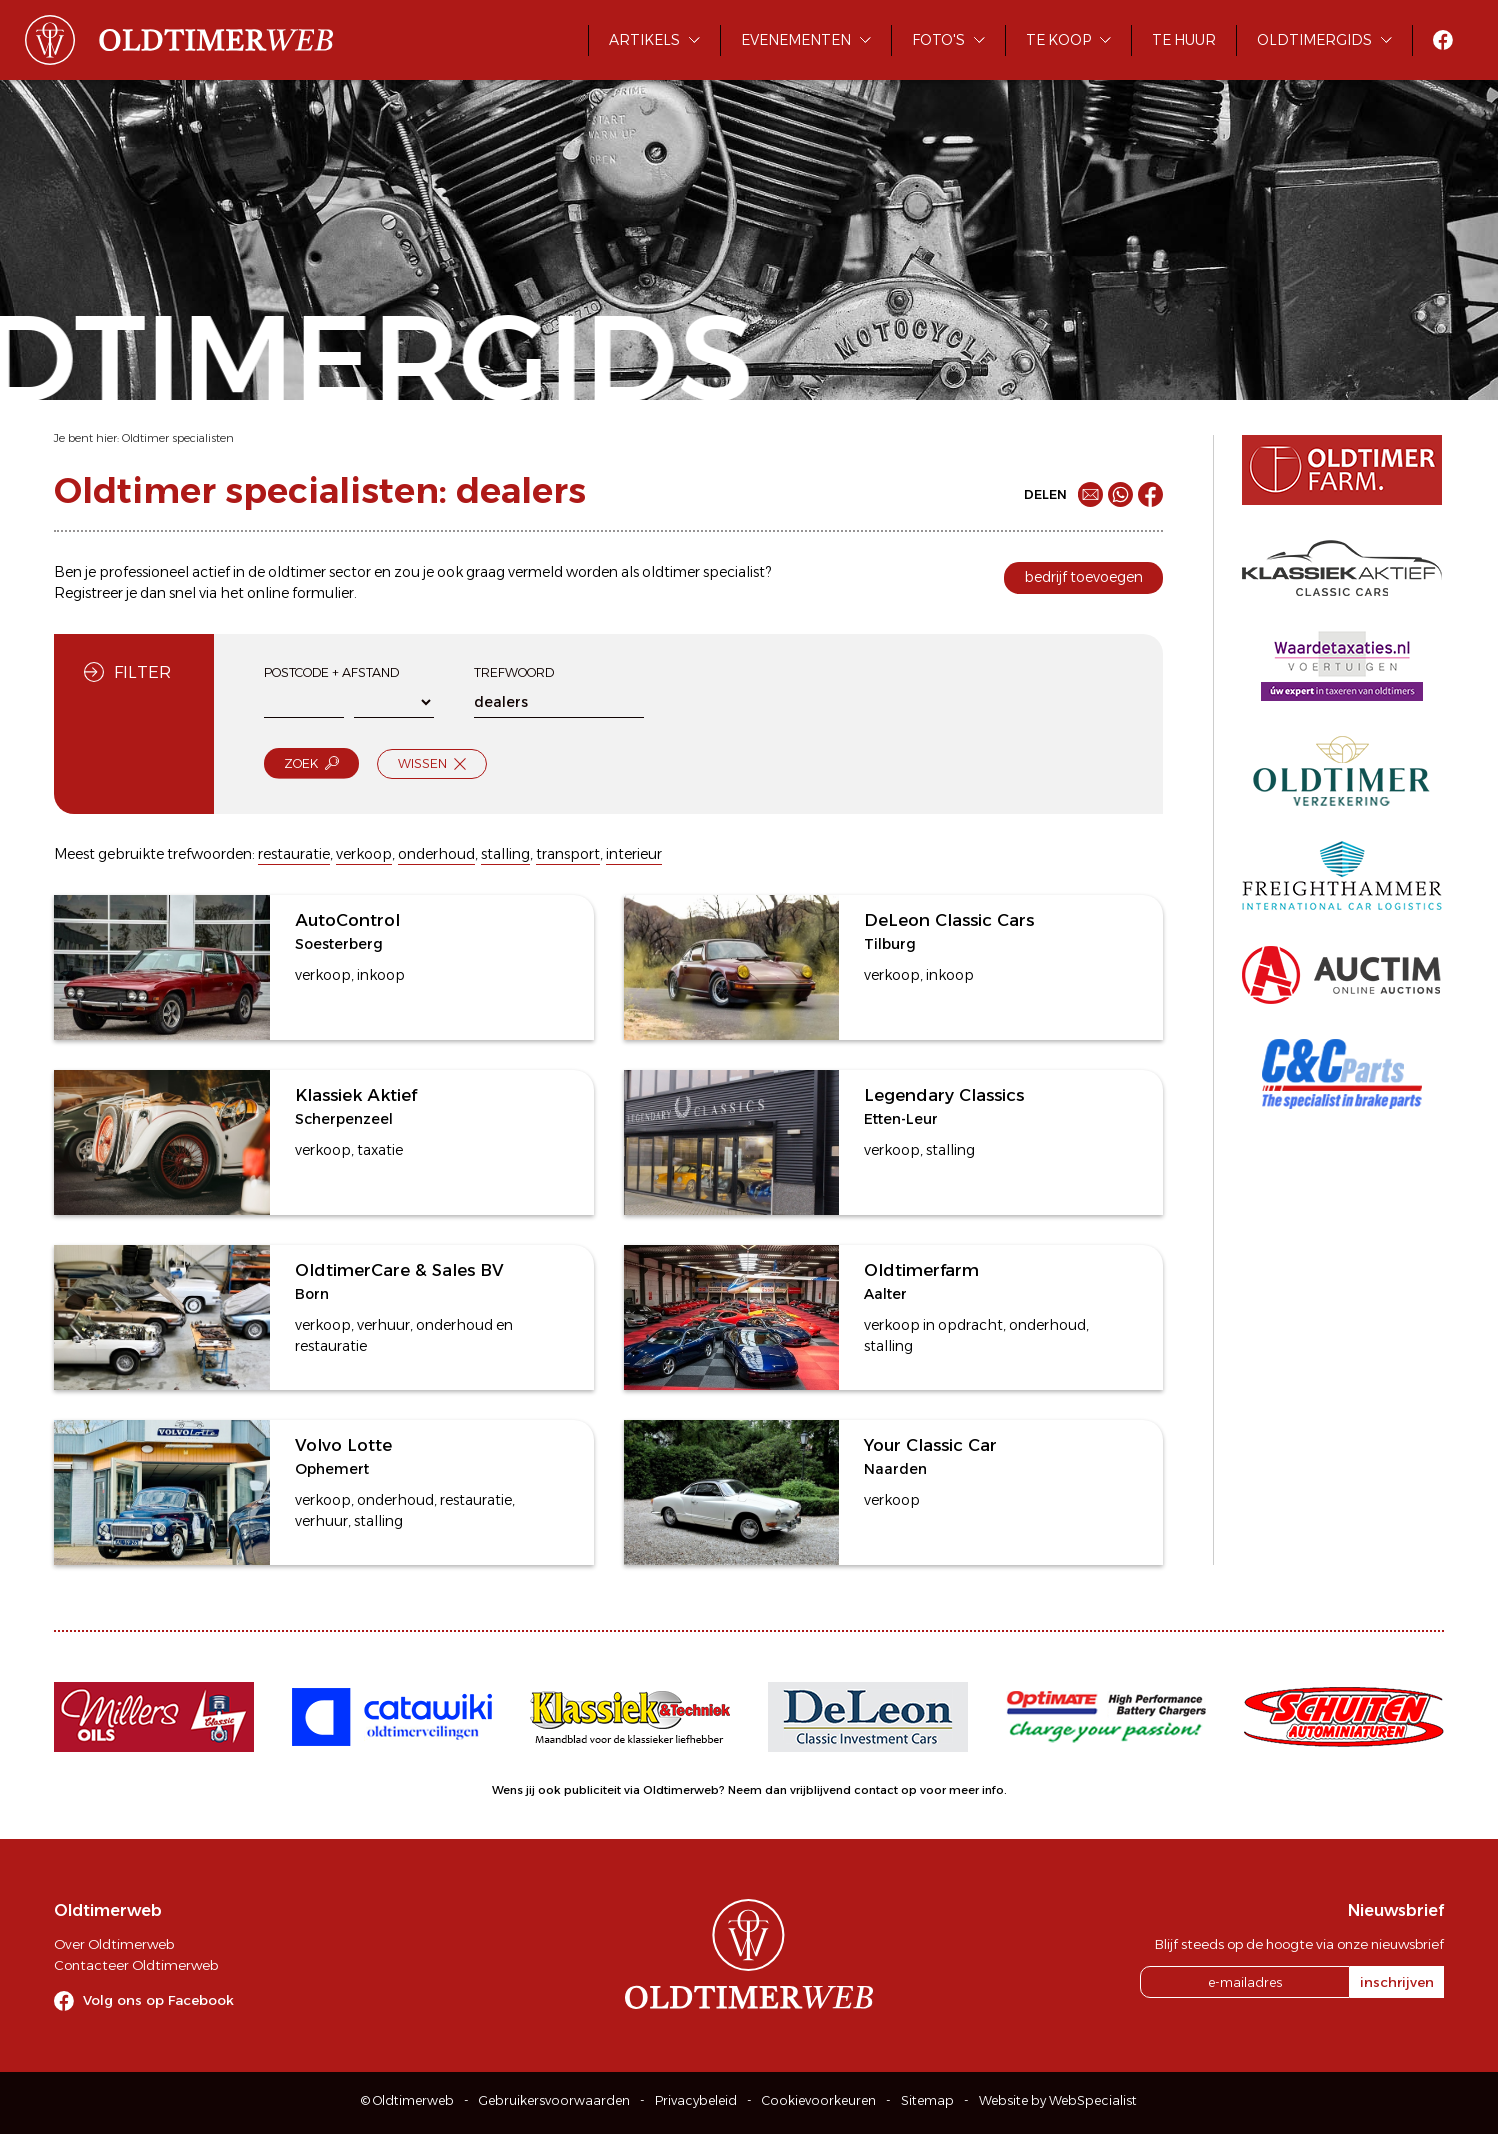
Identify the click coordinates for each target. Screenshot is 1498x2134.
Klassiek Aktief (356, 1095)
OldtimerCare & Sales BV (399, 1270)
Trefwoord (514, 672)
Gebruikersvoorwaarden (554, 2100)
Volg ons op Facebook (158, 2000)
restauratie (294, 854)
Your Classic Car (930, 1445)
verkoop (364, 854)
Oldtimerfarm (921, 1270)
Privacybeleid (696, 2100)
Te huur (1184, 40)
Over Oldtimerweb (114, 1944)
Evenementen (796, 40)
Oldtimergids (1314, 40)
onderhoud (436, 854)
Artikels (644, 40)
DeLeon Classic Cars (949, 920)
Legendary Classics (944, 1095)
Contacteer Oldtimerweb (136, 1965)
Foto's (938, 40)
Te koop (1058, 40)
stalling (505, 854)
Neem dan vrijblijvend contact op (822, 1790)
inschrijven (1397, 1982)
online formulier (300, 593)
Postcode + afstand (331, 672)
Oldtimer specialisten (178, 438)
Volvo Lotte (343, 1445)
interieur (634, 854)
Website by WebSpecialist (1058, 2100)
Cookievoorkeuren (819, 2100)
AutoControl (347, 920)
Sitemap (927, 2100)
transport (568, 854)
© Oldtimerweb (407, 2100)
